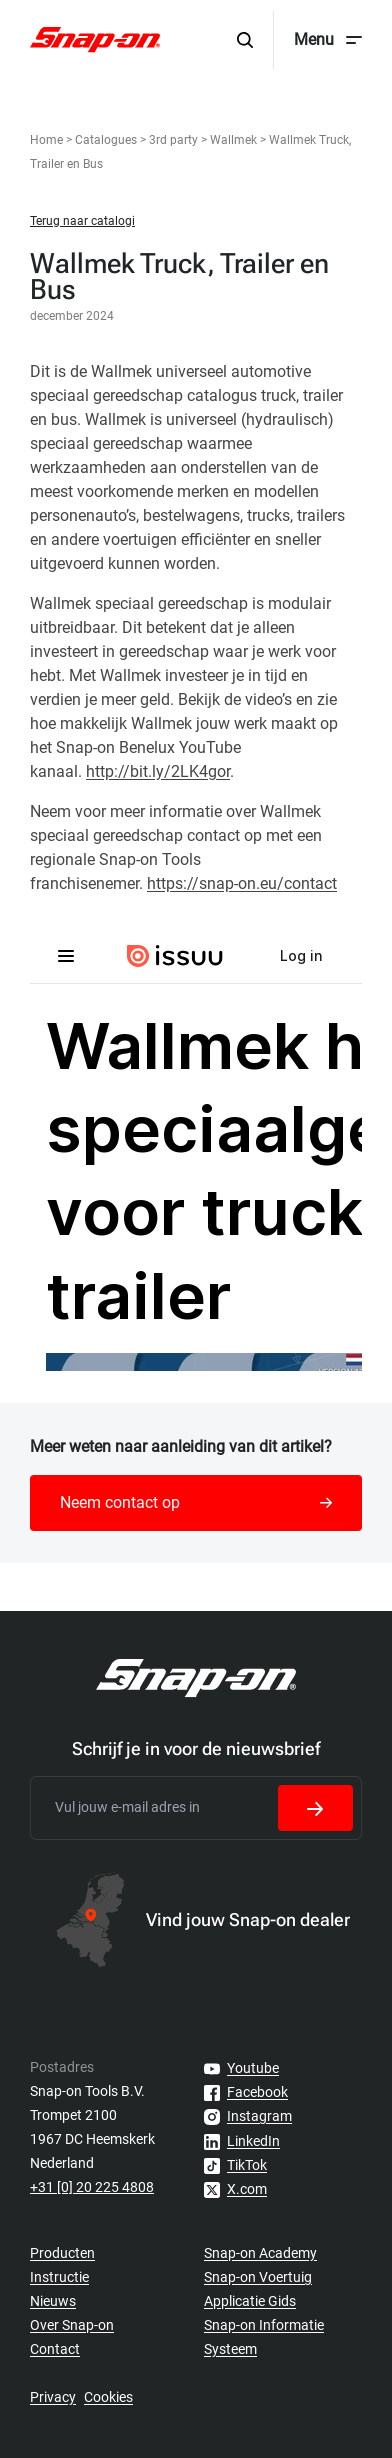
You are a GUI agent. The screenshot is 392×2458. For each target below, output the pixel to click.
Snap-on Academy (260, 2253)
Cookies (108, 2397)
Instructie (59, 2277)
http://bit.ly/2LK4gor (158, 771)
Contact (55, 2349)
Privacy (53, 2397)
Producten (62, 2253)
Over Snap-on (72, 2325)
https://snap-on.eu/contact (242, 883)
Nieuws (53, 2301)
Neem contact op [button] (196, 1502)
